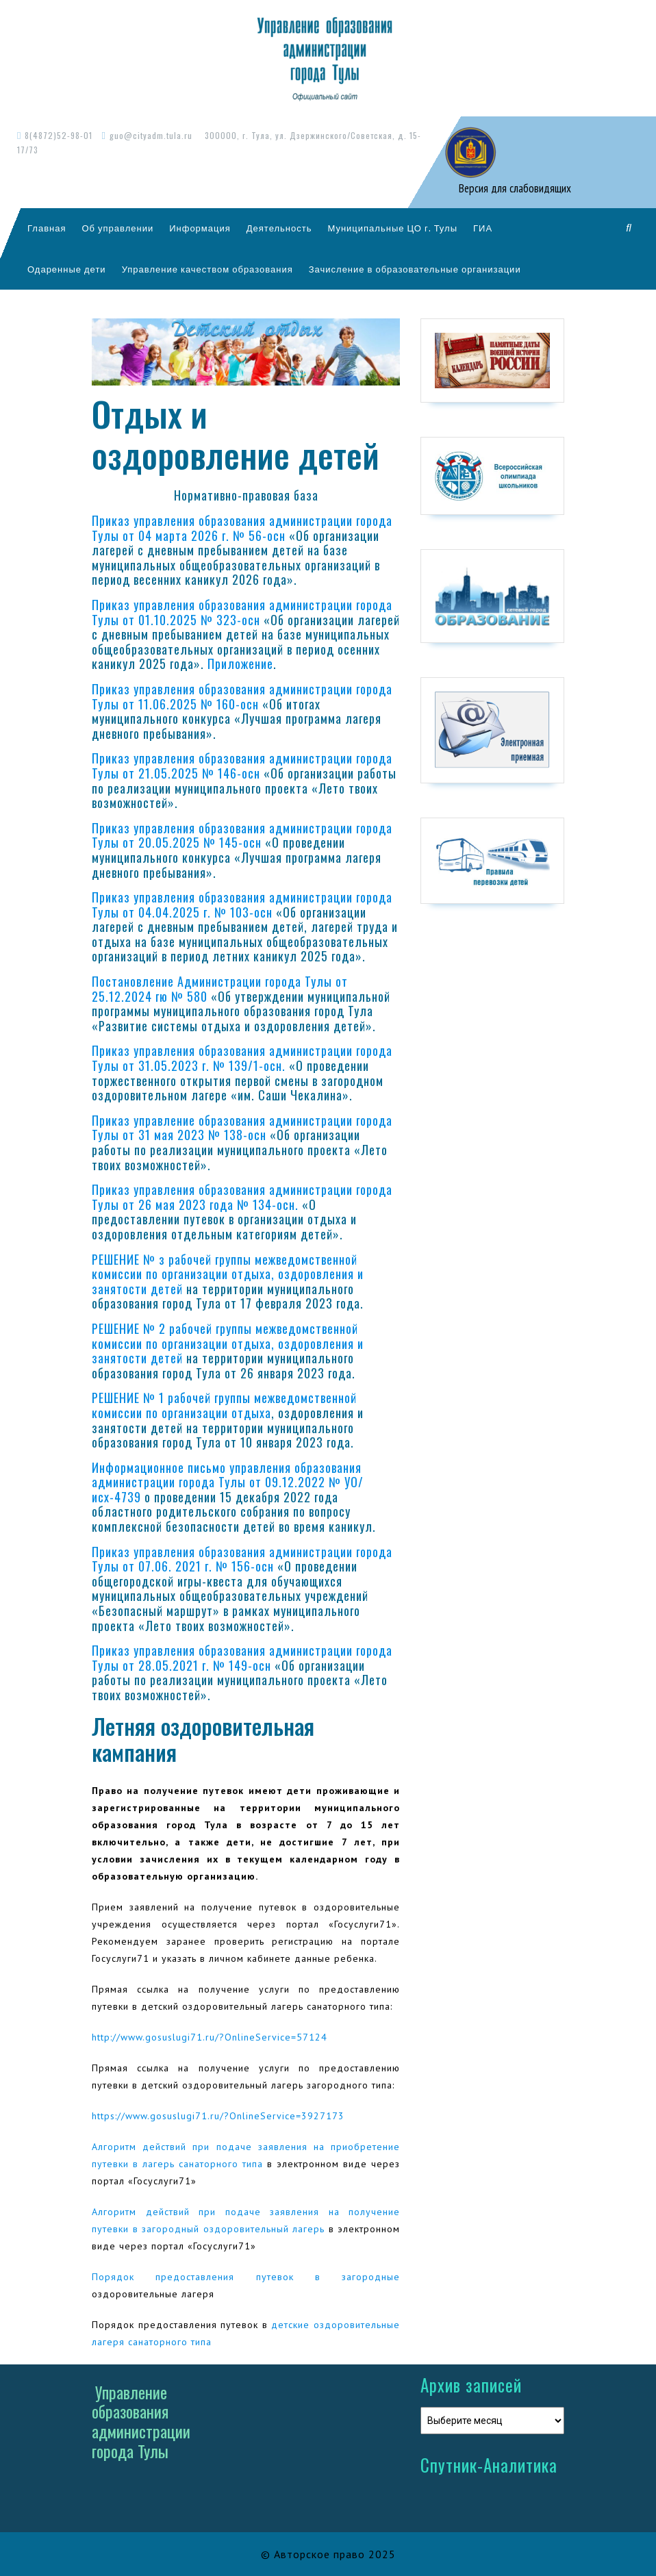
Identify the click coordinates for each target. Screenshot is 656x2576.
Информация (200, 228)
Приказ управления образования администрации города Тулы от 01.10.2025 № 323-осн (242, 612)
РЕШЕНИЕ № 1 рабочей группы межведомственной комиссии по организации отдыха (224, 1405)
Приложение (240, 663)
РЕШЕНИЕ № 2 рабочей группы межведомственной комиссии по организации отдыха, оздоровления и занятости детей (228, 1343)
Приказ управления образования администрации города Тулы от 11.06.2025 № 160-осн (242, 696)
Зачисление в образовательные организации (415, 269)
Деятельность (279, 228)
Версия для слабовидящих (513, 188)
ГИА (482, 228)
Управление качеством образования (207, 269)
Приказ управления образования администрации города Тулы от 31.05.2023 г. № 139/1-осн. (242, 1057)
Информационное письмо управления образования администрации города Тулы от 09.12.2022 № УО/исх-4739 (228, 1482)
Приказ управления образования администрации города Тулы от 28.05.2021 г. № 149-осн (242, 1657)
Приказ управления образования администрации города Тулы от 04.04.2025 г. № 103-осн (242, 904)
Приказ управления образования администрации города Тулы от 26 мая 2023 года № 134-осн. (242, 1196)
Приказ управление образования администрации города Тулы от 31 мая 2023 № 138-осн (242, 1127)
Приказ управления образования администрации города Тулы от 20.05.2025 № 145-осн (242, 835)
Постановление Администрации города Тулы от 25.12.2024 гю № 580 (220, 988)
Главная (46, 228)
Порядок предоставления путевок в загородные (246, 2277)
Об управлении (117, 228)
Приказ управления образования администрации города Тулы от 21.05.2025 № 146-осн (242, 765)
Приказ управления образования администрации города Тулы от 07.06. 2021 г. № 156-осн (242, 1559)
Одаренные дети (66, 269)
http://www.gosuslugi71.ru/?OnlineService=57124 (209, 2037)
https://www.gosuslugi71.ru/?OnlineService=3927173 (218, 2116)
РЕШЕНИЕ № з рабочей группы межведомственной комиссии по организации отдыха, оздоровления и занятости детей (228, 1274)
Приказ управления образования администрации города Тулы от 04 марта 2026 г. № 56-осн (242, 528)
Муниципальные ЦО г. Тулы (392, 228)
